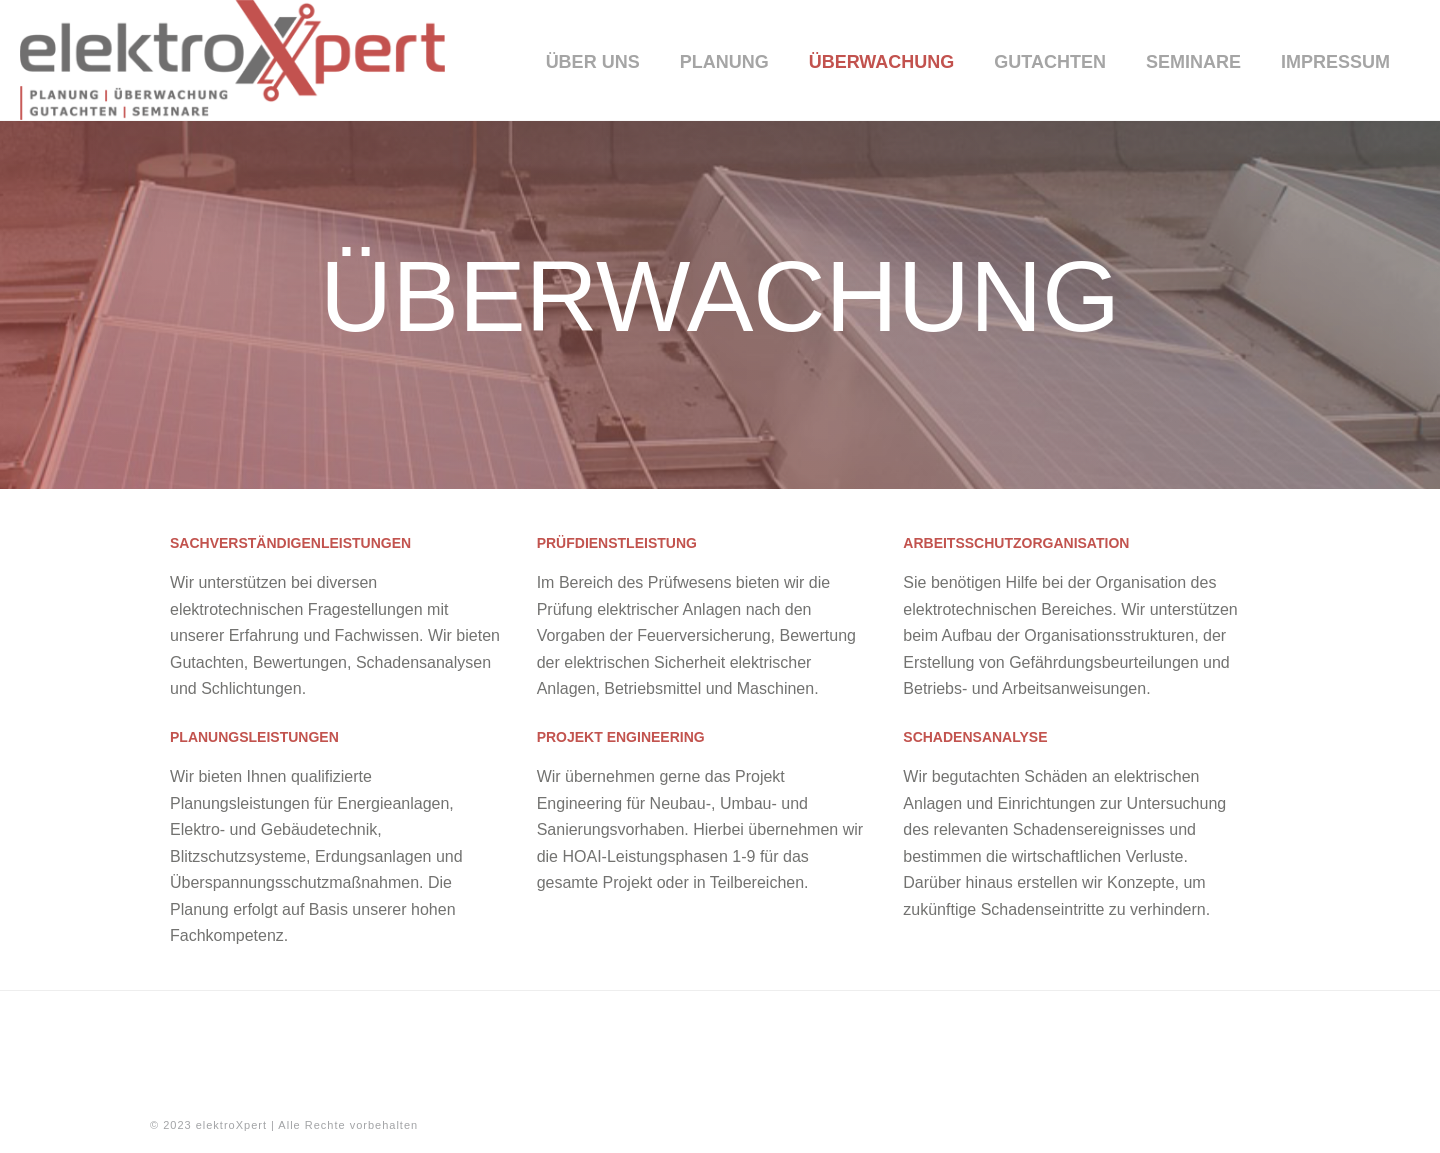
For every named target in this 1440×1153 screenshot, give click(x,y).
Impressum (1335, 62)
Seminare (1193, 62)
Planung (724, 62)
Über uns (593, 62)
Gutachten (1050, 62)
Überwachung (882, 62)
